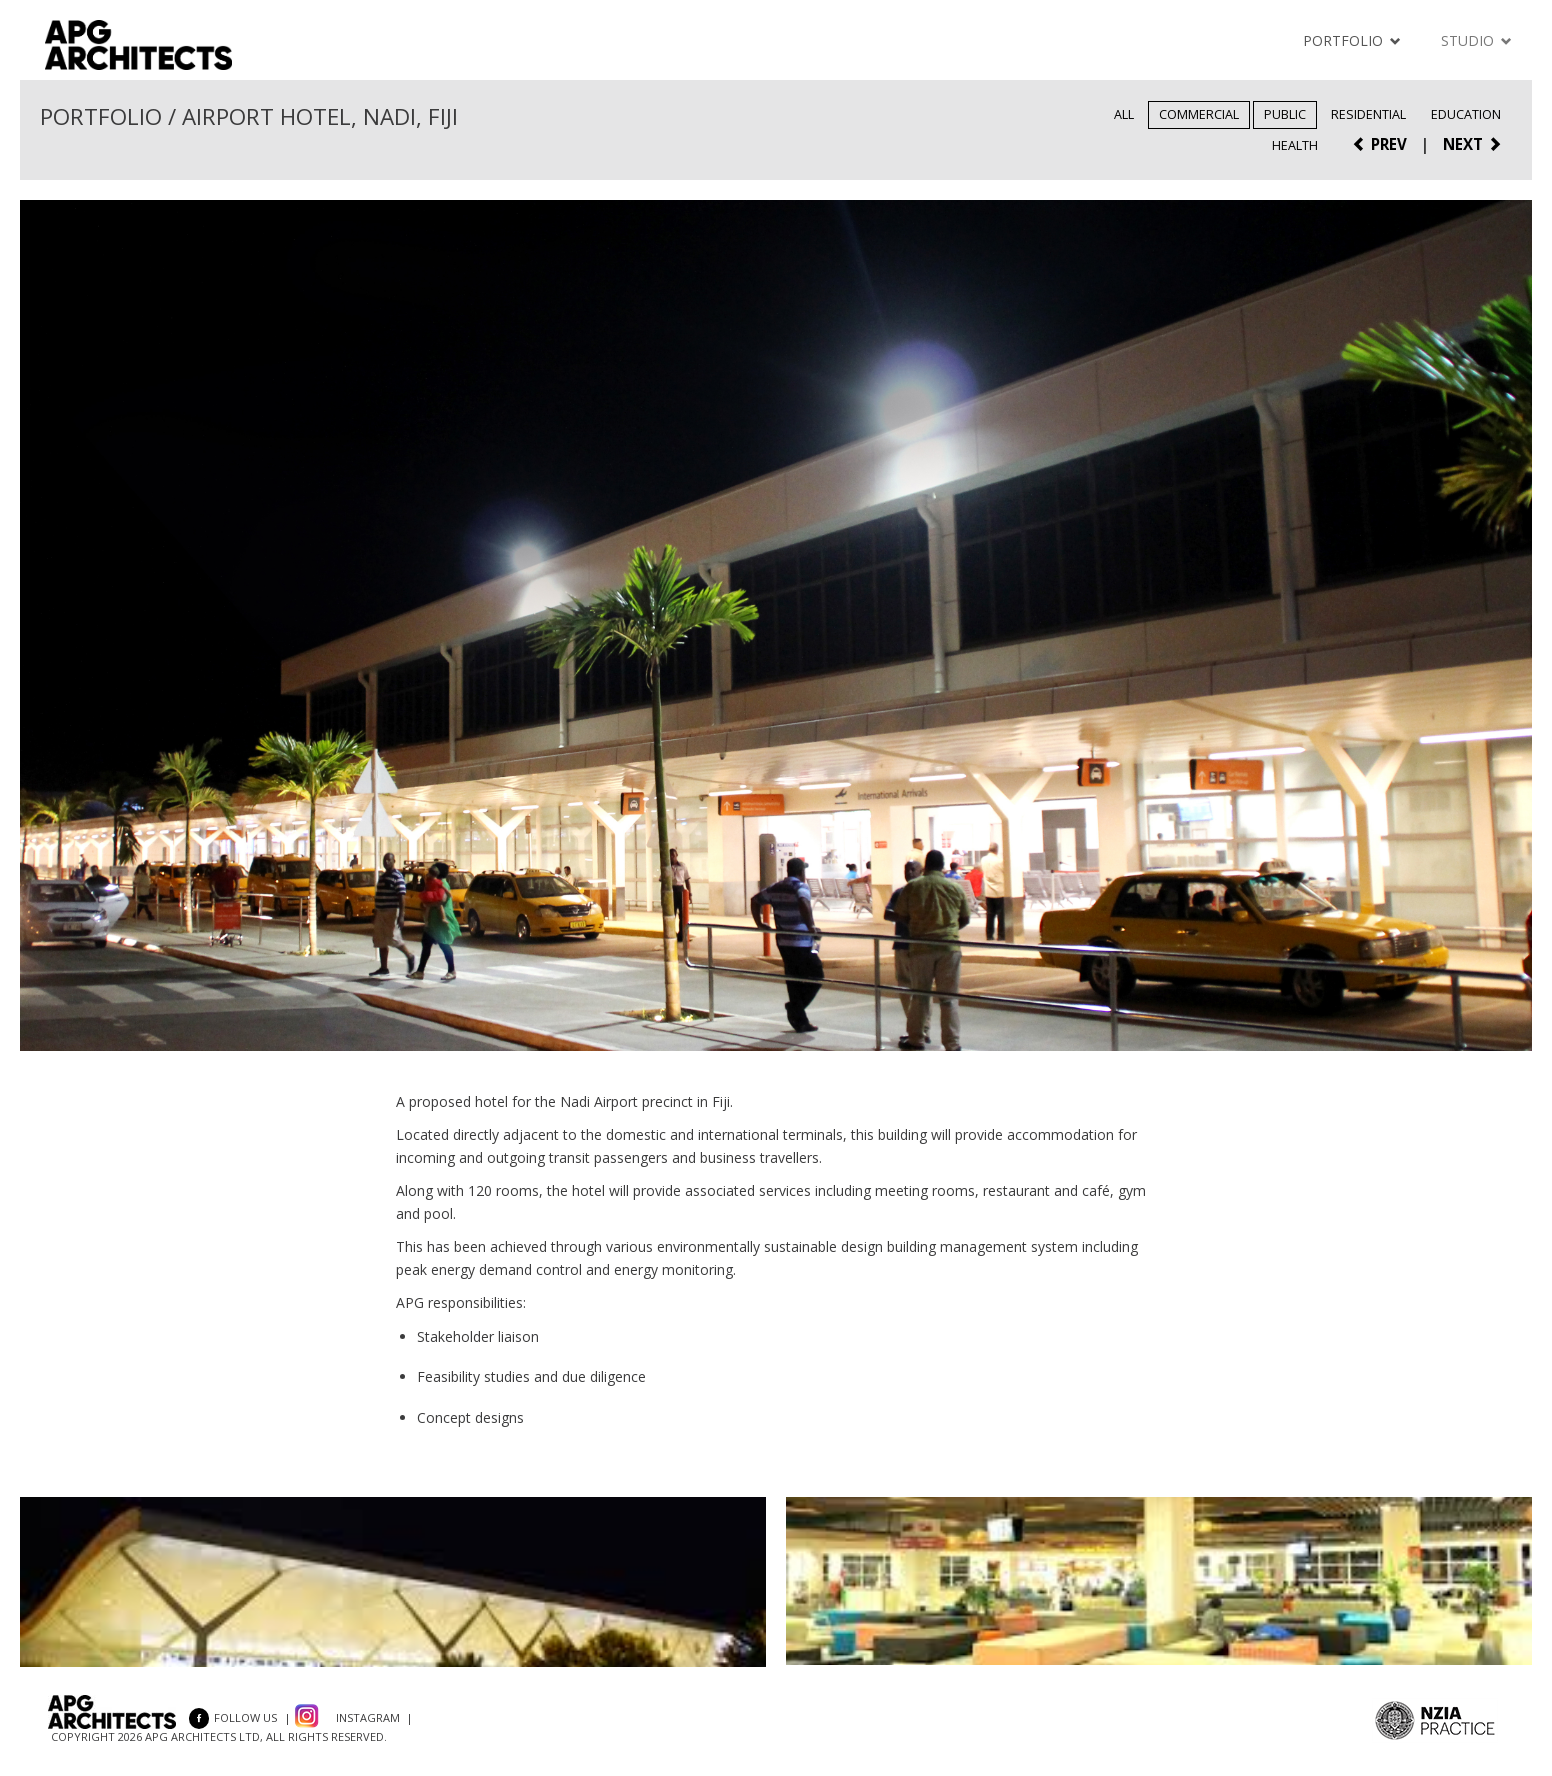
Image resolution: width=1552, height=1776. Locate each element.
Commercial (1199, 114)
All (1124, 114)
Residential (1368, 114)
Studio (1476, 40)
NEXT (1472, 144)
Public (1285, 114)
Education (1466, 114)
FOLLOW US (233, 1717)
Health (1295, 145)
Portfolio (1352, 40)
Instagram (368, 1717)
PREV (1379, 144)
